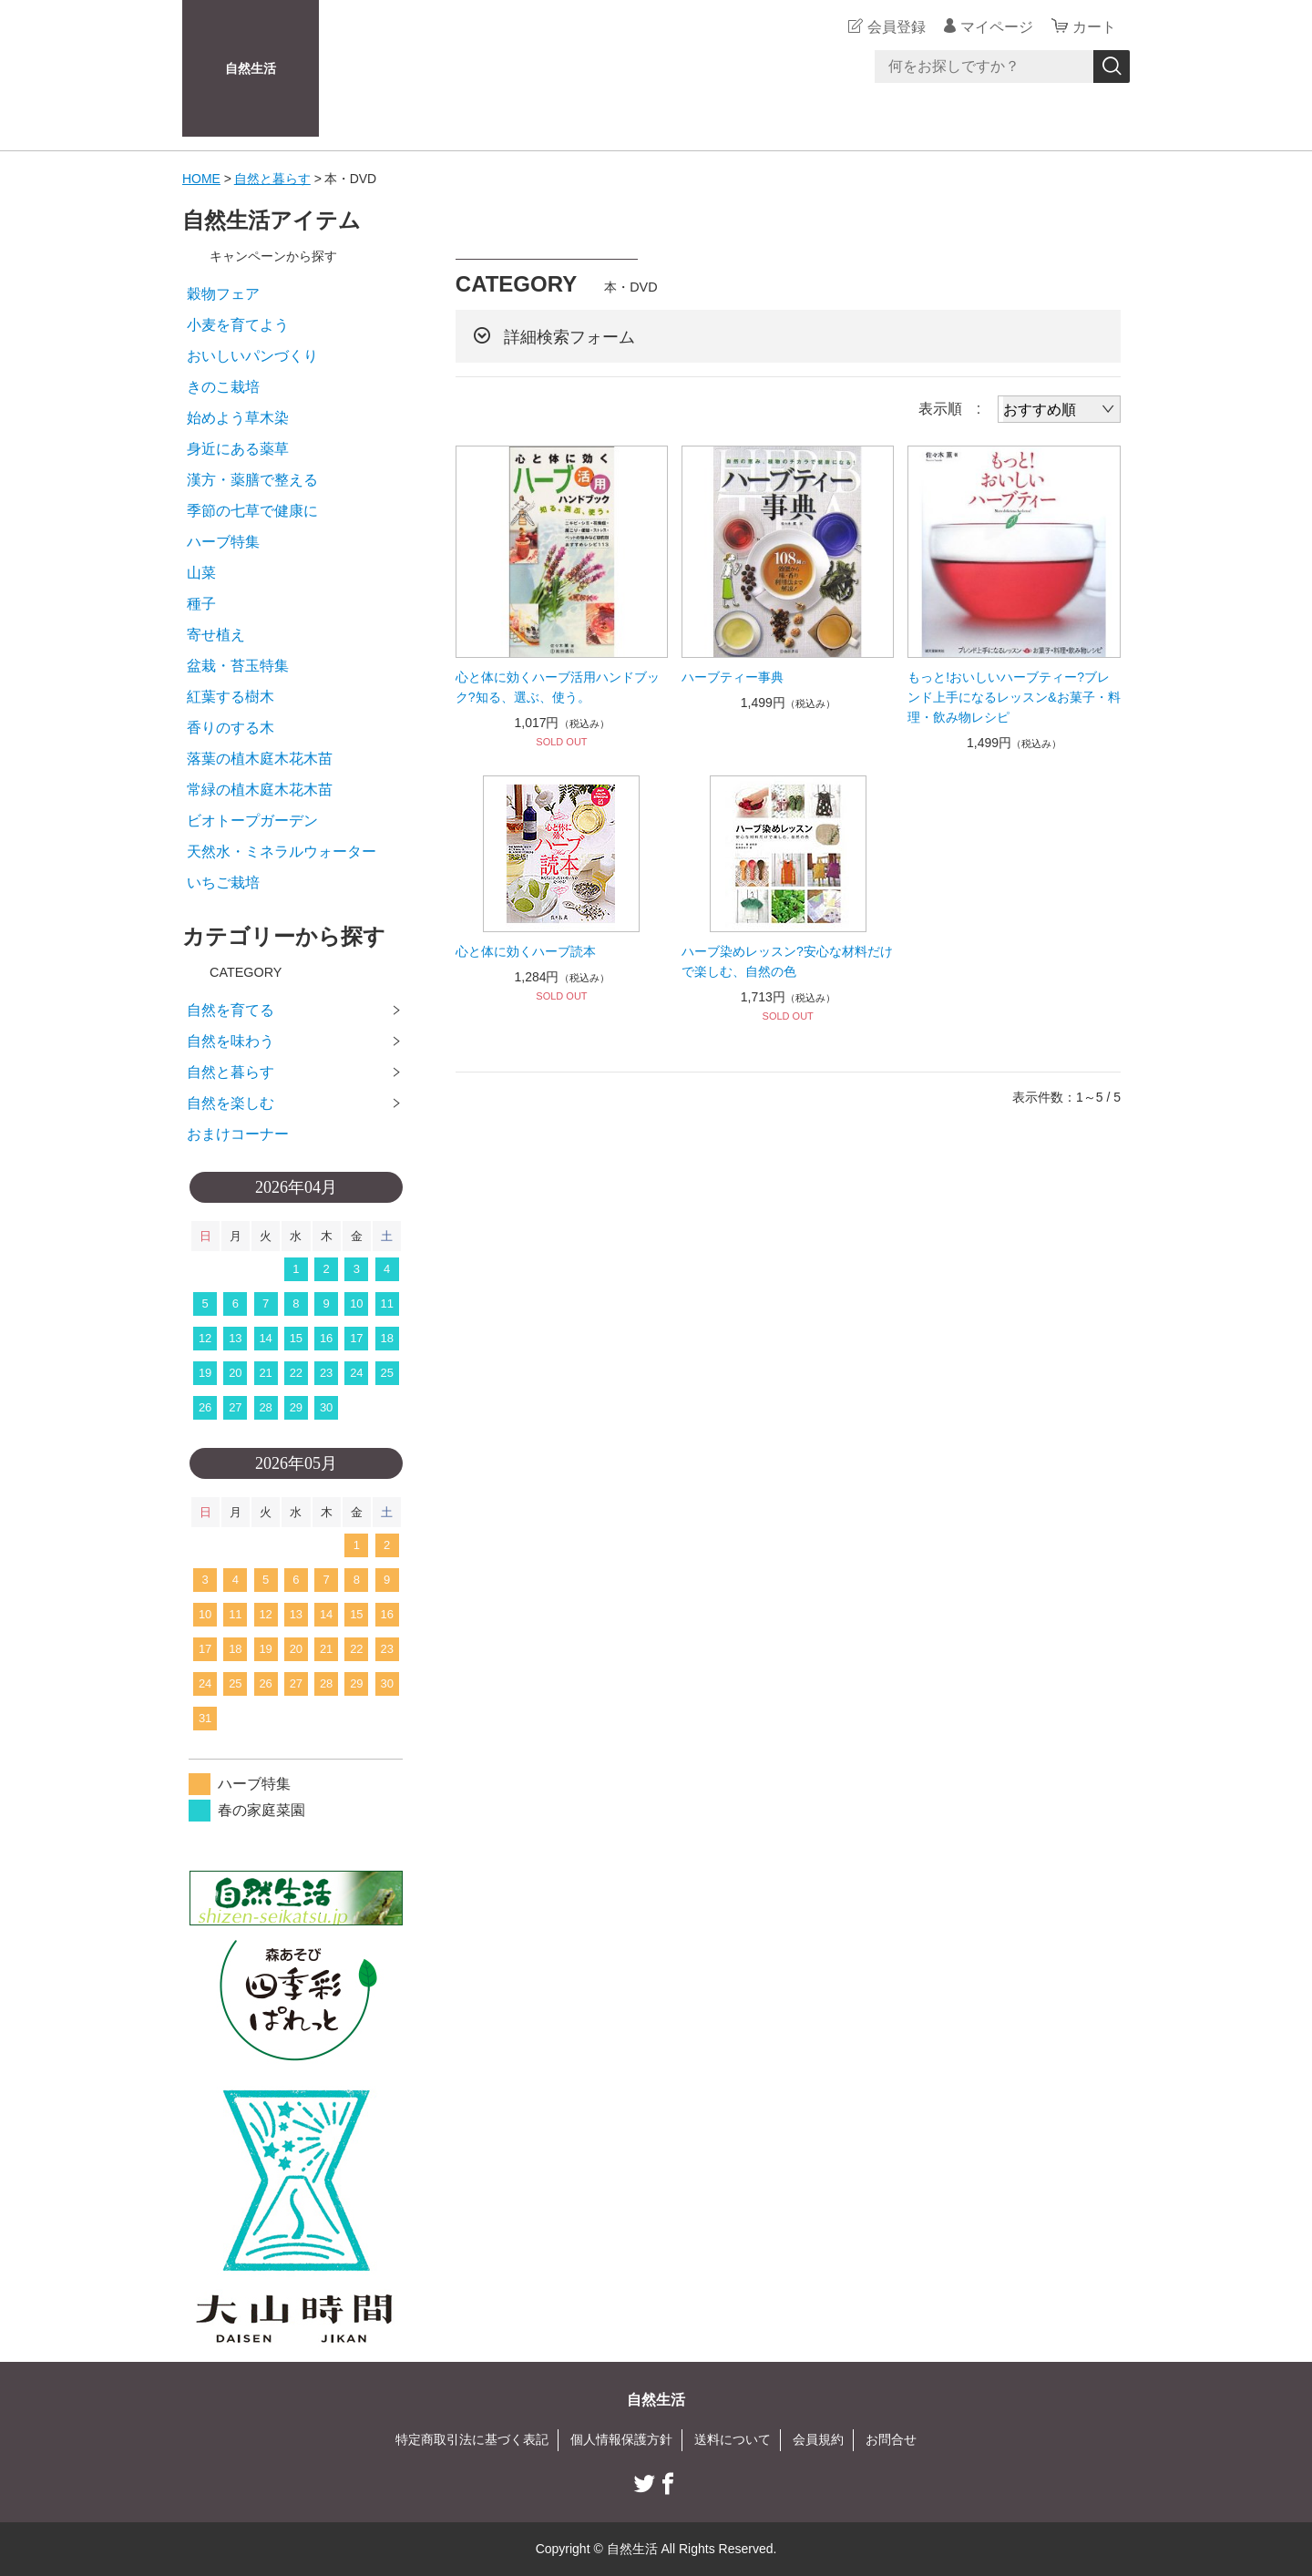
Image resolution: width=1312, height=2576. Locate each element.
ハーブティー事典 (733, 677)
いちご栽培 (223, 882)
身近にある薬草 (238, 449)
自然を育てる (230, 1010)
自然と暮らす (272, 178)
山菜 (201, 572)
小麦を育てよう (238, 325)
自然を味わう (230, 1041)
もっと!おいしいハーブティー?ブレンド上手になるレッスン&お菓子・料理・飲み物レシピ (1013, 697)
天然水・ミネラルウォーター (281, 851)
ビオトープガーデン (252, 820)
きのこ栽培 (223, 387)
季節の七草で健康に (252, 510)
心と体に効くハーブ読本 (526, 951)
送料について (732, 2439)
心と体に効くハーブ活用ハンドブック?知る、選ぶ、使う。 (558, 687)
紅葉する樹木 (230, 696)
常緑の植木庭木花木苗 (260, 789)
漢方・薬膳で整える (252, 479)
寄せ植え (216, 634)
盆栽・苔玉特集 (238, 665)
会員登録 (896, 27)
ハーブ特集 (223, 541)
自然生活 (250, 68)
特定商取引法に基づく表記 (471, 2439)
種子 (201, 603)
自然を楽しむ (230, 1103)
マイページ (996, 27)
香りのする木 (230, 727)
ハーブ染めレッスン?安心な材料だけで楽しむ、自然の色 (787, 961)
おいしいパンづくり (252, 356)
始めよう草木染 (238, 418)
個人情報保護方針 (621, 2439)
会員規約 (818, 2439)
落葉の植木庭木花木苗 (260, 758)
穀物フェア (223, 294)
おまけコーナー (238, 1134)
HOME (201, 178)
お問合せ (891, 2439)
